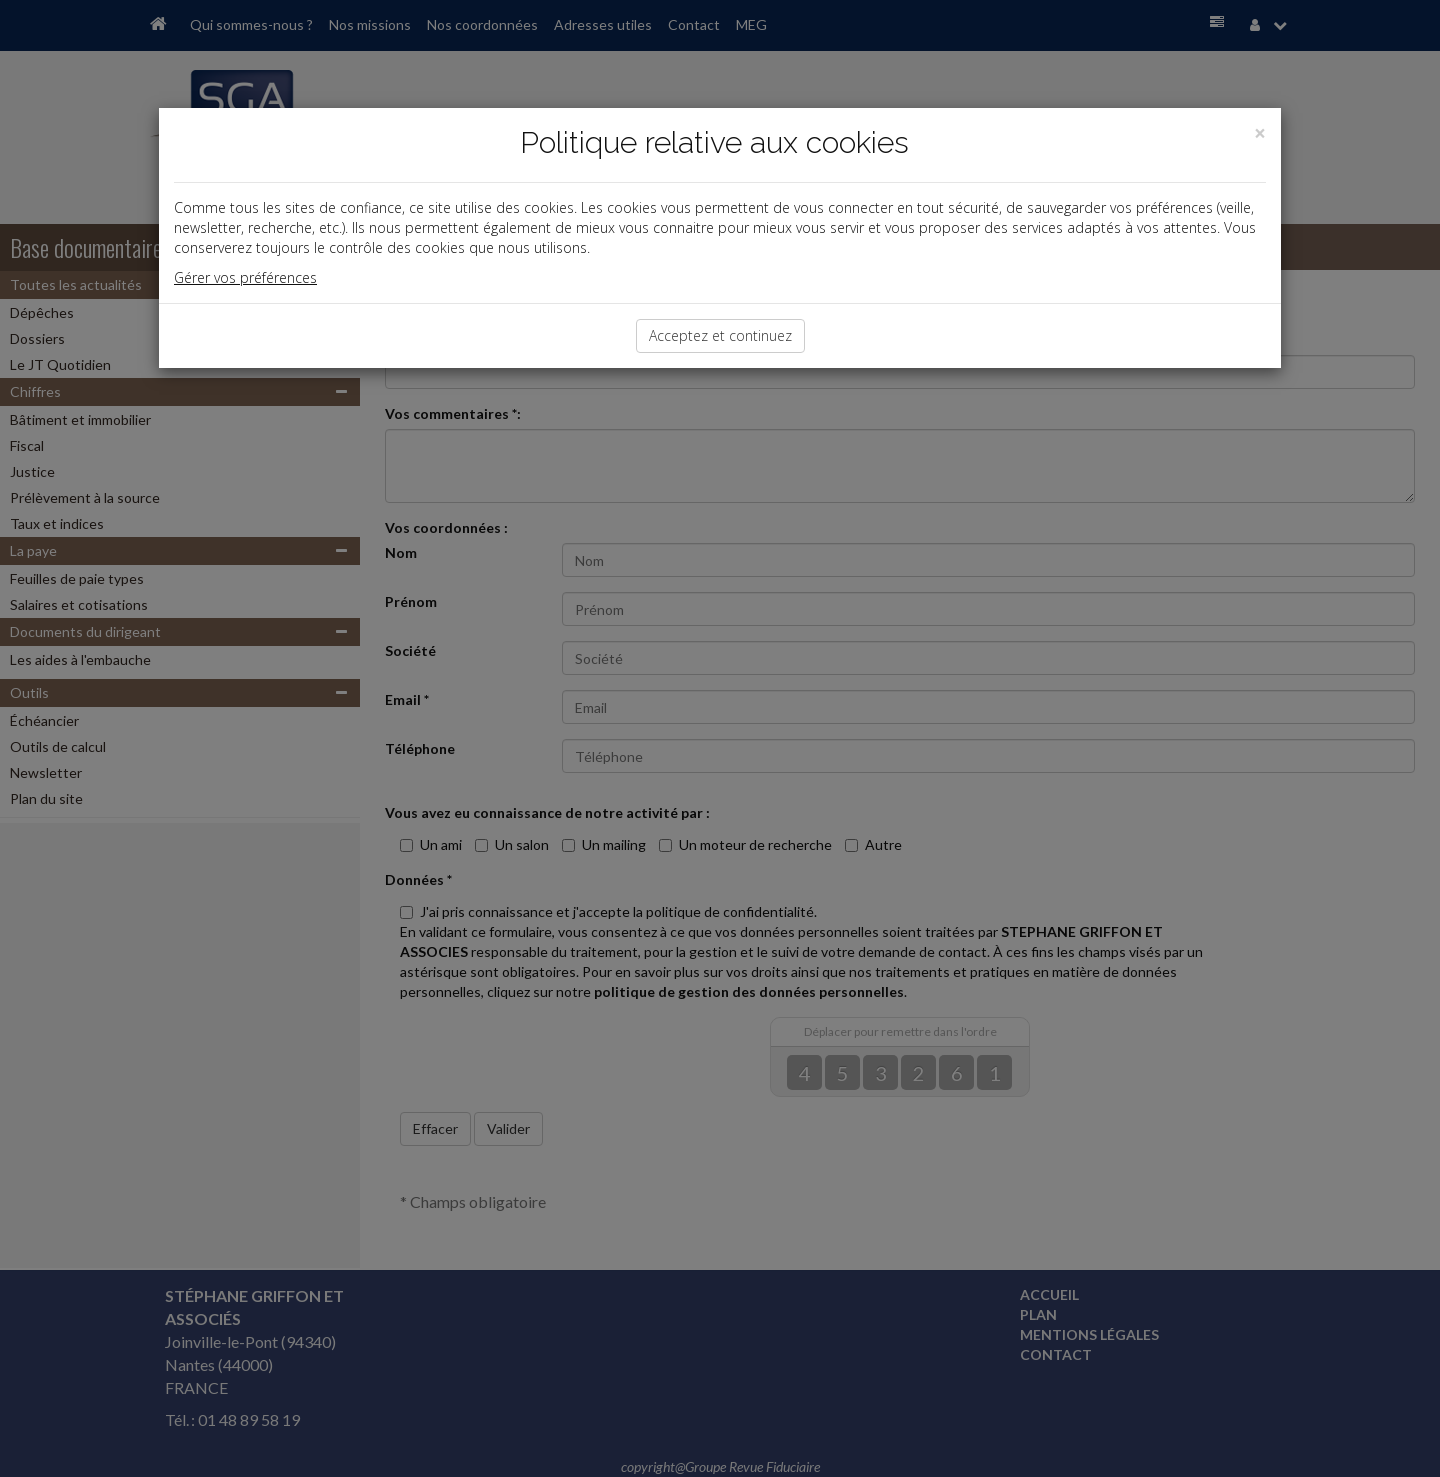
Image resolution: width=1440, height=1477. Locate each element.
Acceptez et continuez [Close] (720, 335)
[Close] (1260, 133)
